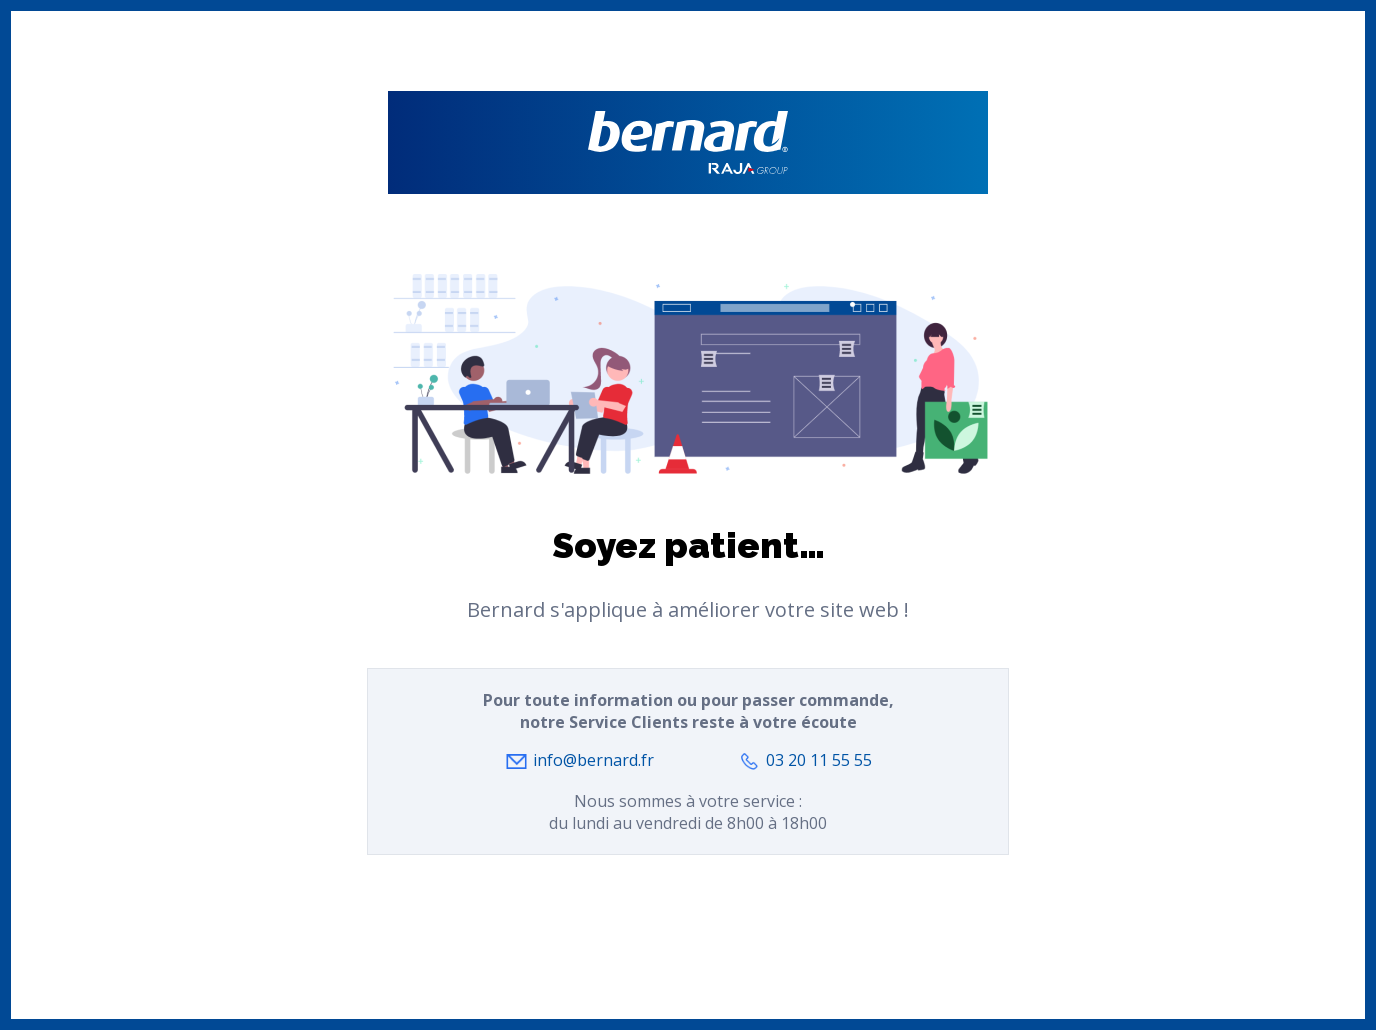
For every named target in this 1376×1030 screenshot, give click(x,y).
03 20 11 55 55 (819, 760)
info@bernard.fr (593, 760)
